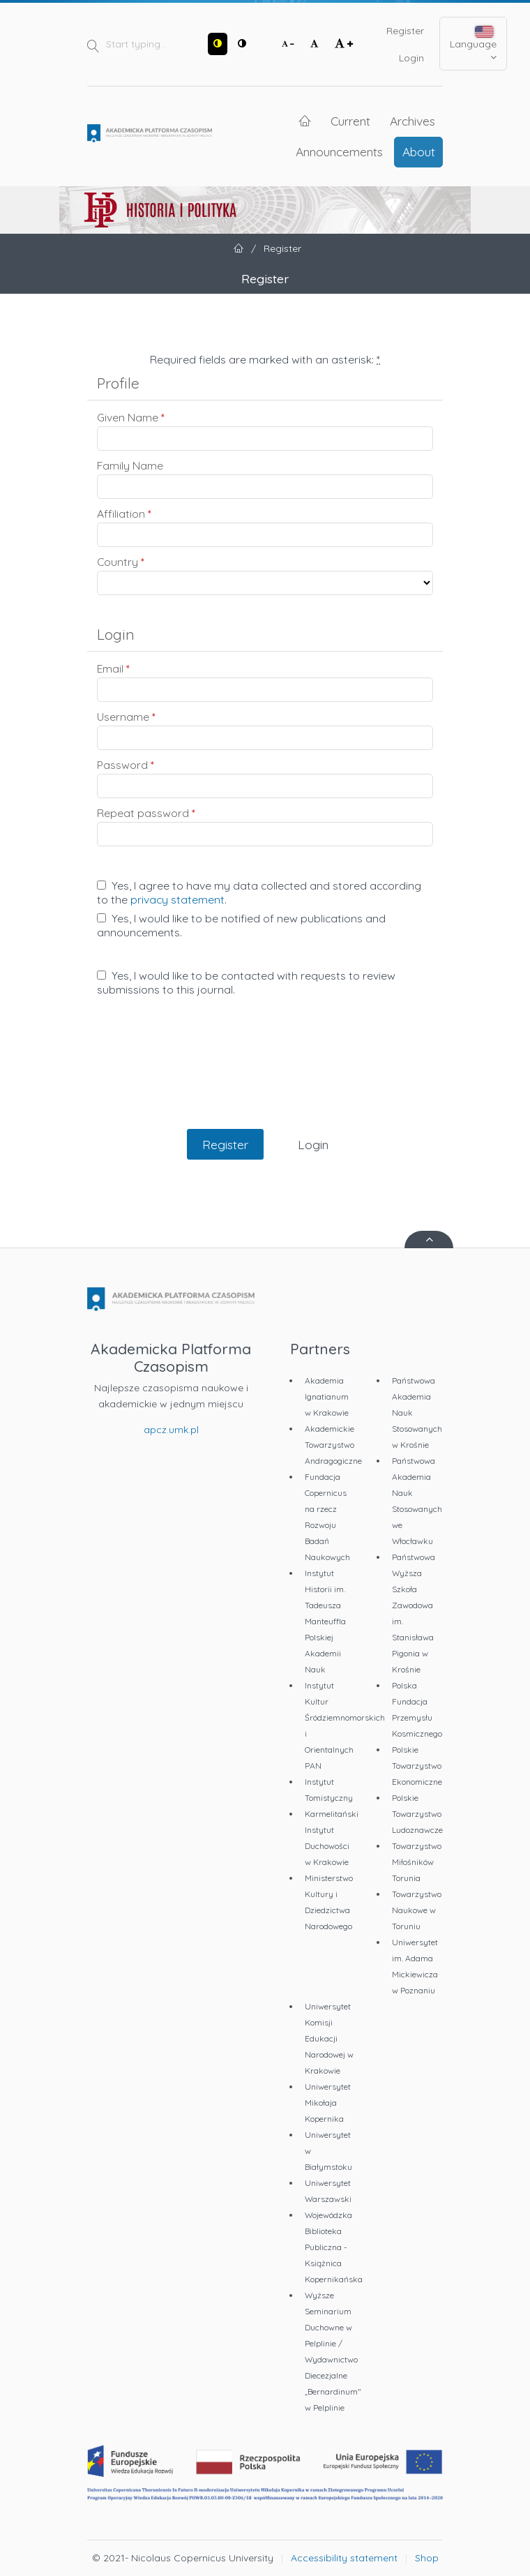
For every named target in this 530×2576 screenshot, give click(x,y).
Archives (412, 120)
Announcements (339, 151)
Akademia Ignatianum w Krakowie (327, 1396)
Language (473, 44)
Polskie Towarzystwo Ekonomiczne (417, 1765)
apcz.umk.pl (171, 1429)
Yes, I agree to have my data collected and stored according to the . (259, 892)
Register (405, 30)
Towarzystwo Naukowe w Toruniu (416, 1910)
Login (411, 58)
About (418, 151)
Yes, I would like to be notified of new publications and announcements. (241, 925)
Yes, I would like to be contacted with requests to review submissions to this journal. (246, 982)
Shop (427, 2558)
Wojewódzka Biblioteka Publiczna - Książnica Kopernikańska (334, 2247)
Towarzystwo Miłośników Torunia (416, 1862)
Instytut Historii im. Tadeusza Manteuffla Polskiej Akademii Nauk (325, 1621)
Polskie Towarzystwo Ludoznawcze (417, 1813)
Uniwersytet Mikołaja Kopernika (328, 2102)
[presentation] (265, 1077)
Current (350, 120)
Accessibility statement (344, 2558)
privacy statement (177, 899)
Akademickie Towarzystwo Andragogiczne (333, 1444)
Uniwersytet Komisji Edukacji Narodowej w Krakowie (329, 2038)
